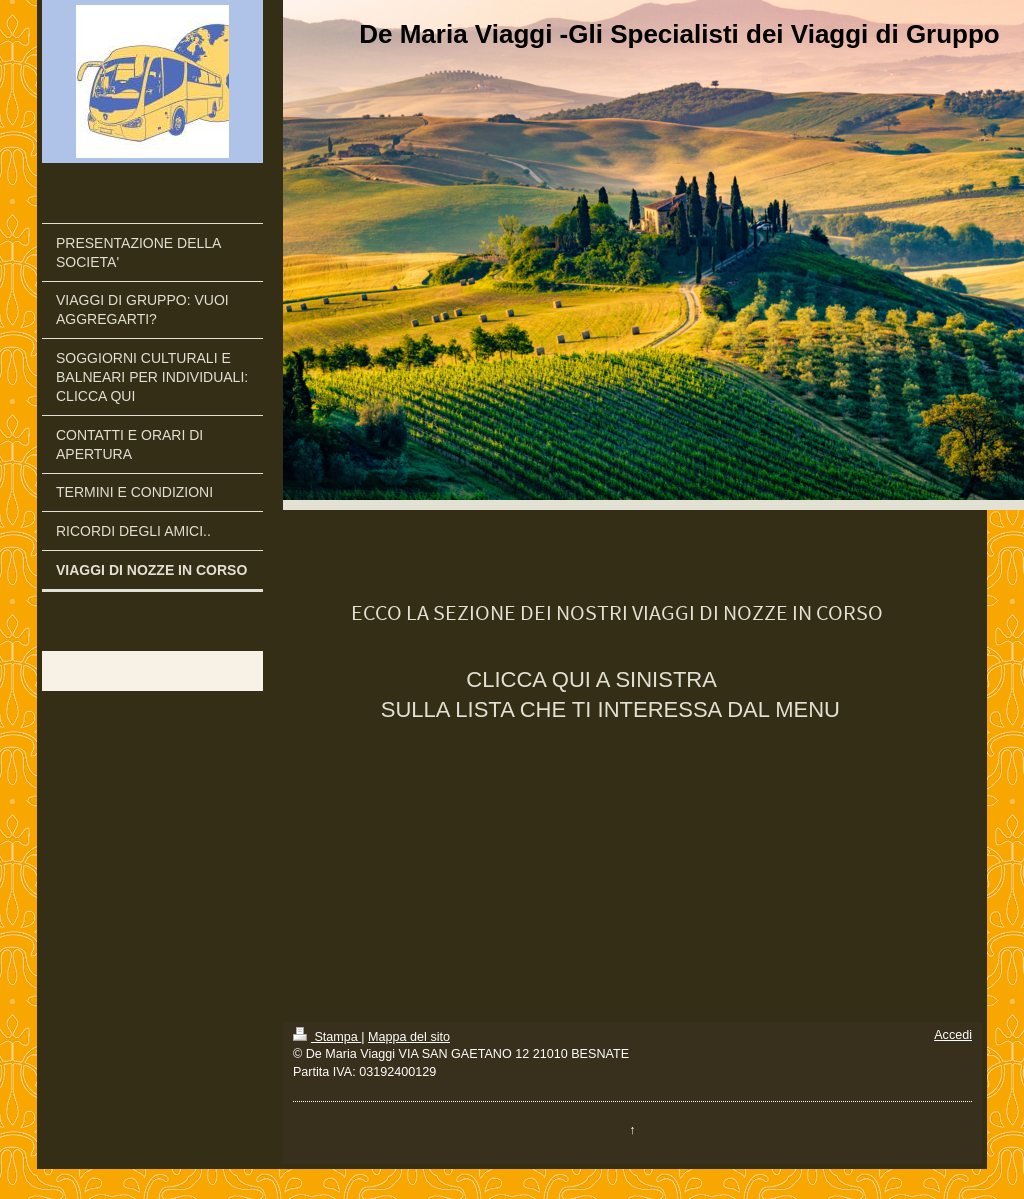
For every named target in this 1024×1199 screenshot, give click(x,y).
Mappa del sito (409, 1037)
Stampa (327, 1037)
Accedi (953, 1035)
